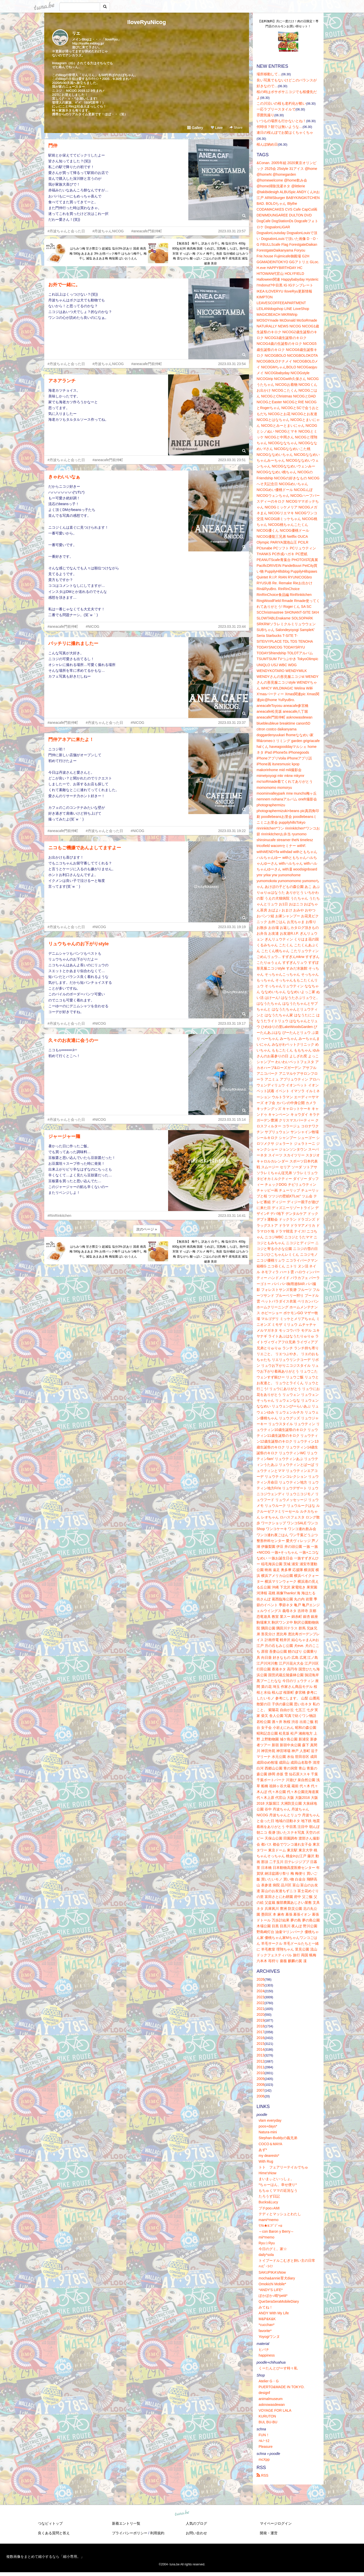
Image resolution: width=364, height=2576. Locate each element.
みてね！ (266, 2307)
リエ (76, 33)
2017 (260, 2032)
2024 (260, 1991)
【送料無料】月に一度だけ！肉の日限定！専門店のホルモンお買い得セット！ (288, 23)
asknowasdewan (272, 2405)
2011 (260, 2067)
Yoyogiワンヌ (269, 2337)
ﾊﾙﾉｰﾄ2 (264, 2441)
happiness (267, 2355)
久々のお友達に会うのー (73, 1040)
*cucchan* (267, 2325)
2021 (260, 2009)
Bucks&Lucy (268, 2202)
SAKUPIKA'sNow (272, 2272)
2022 (260, 2003)
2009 (260, 2079)
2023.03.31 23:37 (232, 723)
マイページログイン (276, 2523)
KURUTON (267, 2416)
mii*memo (266, 2237)
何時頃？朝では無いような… (280, 127)
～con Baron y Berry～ (276, 2231)
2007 (260, 2090)
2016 (260, 2038)
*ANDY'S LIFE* (271, 2290)
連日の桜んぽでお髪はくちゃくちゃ (285, 132)
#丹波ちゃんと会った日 (66, 231)
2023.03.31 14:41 (232, 1216)
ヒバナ (264, 2349)
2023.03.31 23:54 (232, 364)
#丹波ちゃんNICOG (108, 231)
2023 (260, 1997)
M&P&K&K (267, 2319)
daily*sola (266, 2255)
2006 (260, 2096)
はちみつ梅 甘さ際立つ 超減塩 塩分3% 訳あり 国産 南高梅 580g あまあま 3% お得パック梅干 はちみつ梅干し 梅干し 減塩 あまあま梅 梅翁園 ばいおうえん (108, 253)
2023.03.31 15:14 (232, 1119)
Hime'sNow (267, 2173)
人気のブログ (196, 2523)
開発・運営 (269, 2533)
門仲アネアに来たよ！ (71, 739)
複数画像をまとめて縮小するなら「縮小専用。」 (45, 2557)
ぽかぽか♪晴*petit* (273, 2296)
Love (217, 128)
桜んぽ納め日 (267, 144)
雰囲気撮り (265, 115)
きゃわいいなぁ (64, 476)
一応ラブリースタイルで (276, 109)
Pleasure (265, 2447)
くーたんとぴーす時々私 (278, 2368)
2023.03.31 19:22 (232, 831)
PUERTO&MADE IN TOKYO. (282, 2387)
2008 (260, 2084)
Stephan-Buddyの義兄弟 (278, 2138)
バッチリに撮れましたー (73, 643)
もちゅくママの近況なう (278, 2190)
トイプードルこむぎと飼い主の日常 (287, 2260)
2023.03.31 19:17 (232, 1023)
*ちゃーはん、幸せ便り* (278, 2185)
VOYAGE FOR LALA (275, 2410)
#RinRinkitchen (59, 1216)
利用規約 (157, 2533)
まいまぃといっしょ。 (276, 2179)
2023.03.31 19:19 (232, 927)
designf (264, 2393)
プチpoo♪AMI (269, 2208)
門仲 (52, 145)
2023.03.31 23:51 (232, 460)
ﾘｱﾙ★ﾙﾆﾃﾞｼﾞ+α (270, 2226)
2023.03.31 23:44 (232, 626)
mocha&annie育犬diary (277, 2278)
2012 (260, 2061)
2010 (260, 2073)
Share (236, 127)
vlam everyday (270, 2120)
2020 (260, 2014)
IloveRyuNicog (146, 22)
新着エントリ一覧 (126, 2523)
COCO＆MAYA (270, 2144)
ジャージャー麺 (64, 1136)
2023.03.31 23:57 (232, 231)
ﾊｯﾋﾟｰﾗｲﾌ (266, 2266)
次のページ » (146, 1229)
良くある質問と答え (54, 2533)
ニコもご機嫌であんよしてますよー (84, 847)
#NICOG (92, 626)
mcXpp (264, 2459)
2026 (260, 1979)
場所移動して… (269, 74)
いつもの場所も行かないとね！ (281, 121)
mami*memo (269, 2220)
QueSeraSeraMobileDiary (279, 2301)
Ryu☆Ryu (267, 2243)
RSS (262, 2475)
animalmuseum (271, 2399)
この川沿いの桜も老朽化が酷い (281, 103)
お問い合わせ (196, 2533)
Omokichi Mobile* (272, 2284)
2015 (260, 2044)
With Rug (266, 2161)
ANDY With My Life (274, 2313)
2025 (260, 1985)
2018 (260, 2026)
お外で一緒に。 (64, 284)
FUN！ (264, 2435)
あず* (263, 2150)
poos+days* (268, 2126)
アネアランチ (62, 380)
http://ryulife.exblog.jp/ (88, 43)
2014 (260, 2049)
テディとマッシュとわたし (280, 2214)
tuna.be (182, 2513)
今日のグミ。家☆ (273, 2249)
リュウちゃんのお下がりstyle (78, 943)
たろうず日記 (269, 2196)
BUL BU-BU (268, 2422)
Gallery (195, 128)
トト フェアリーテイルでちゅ (283, 2167)
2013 (260, 2055)
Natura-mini (268, 2132)
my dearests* (269, 2156)
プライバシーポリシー (129, 2533)
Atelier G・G (269, 2381)
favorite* (265, 2331)
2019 (260, 2020)
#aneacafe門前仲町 (146, 231)
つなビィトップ (50, 2523)
